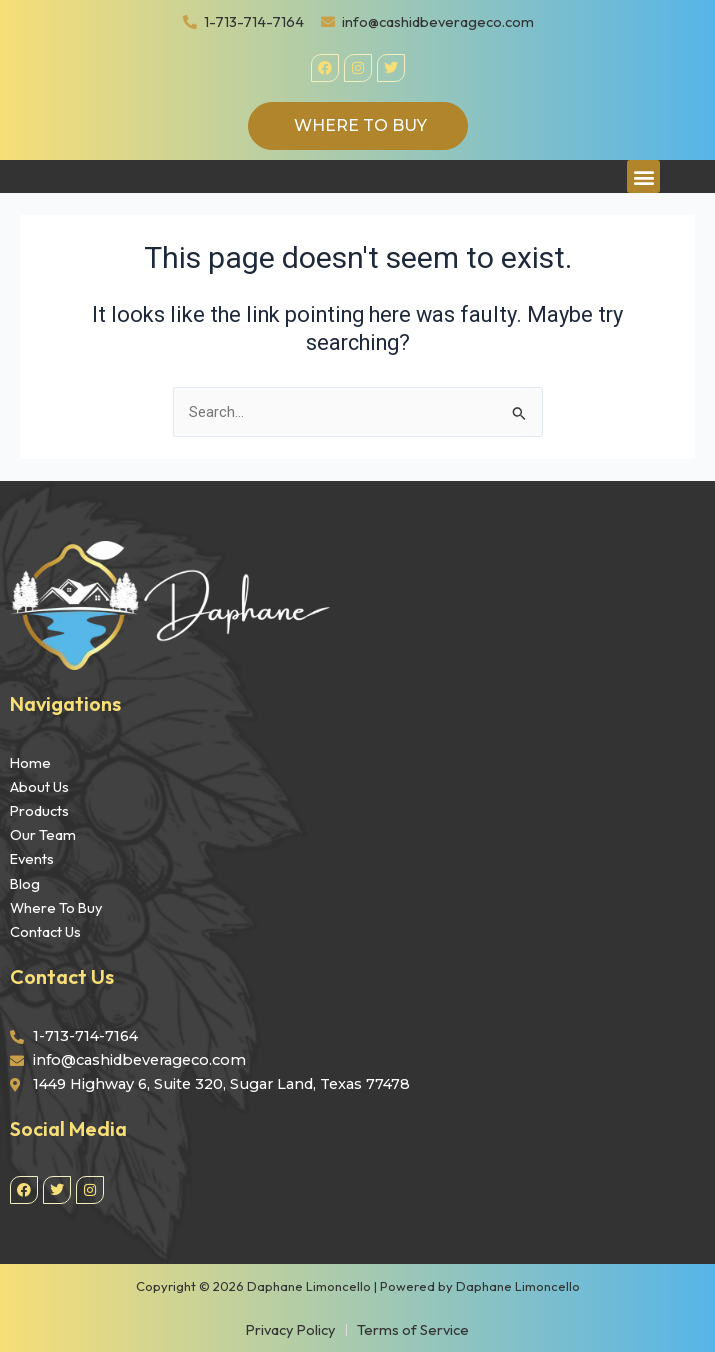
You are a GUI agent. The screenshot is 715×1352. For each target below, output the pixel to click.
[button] (643, 176)
